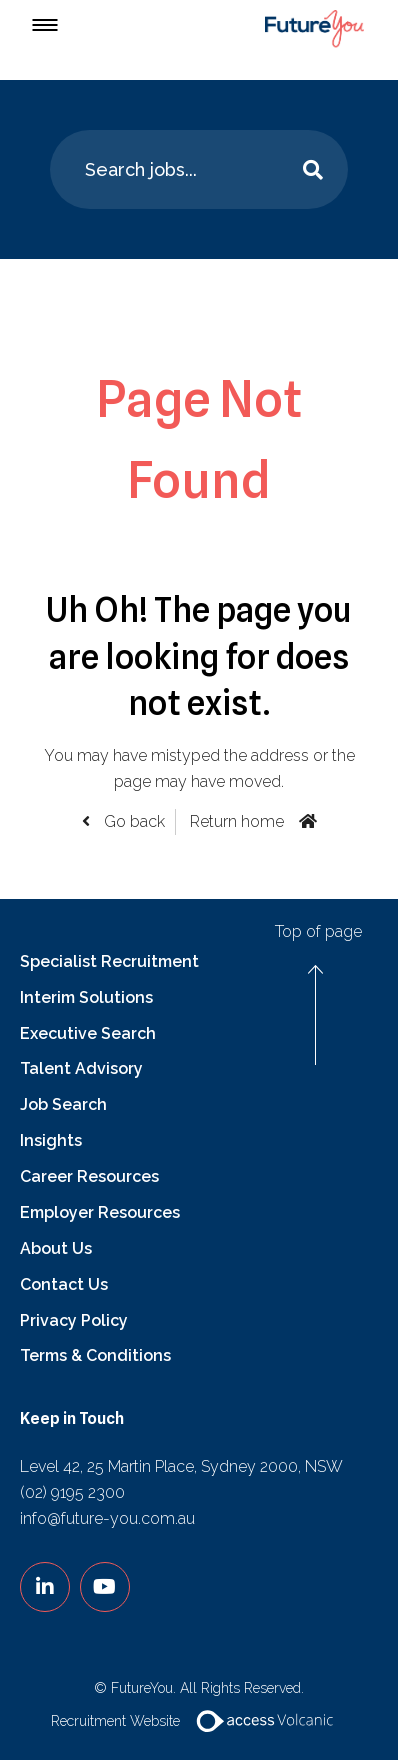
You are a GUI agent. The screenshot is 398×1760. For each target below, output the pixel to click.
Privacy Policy (74, 1320)
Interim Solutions (86, 997)
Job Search (63, 1104)
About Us (56, 1248)
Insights (51, 1140)
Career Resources (89, 1176)
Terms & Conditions (95, 1355)
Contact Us (64, 1284)
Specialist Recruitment (109, 961)
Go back (132, 821)
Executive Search (88, 1033)
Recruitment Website (199, 1721)
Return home (237, 821)
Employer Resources (100, 1212)
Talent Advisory (81, 1068)
